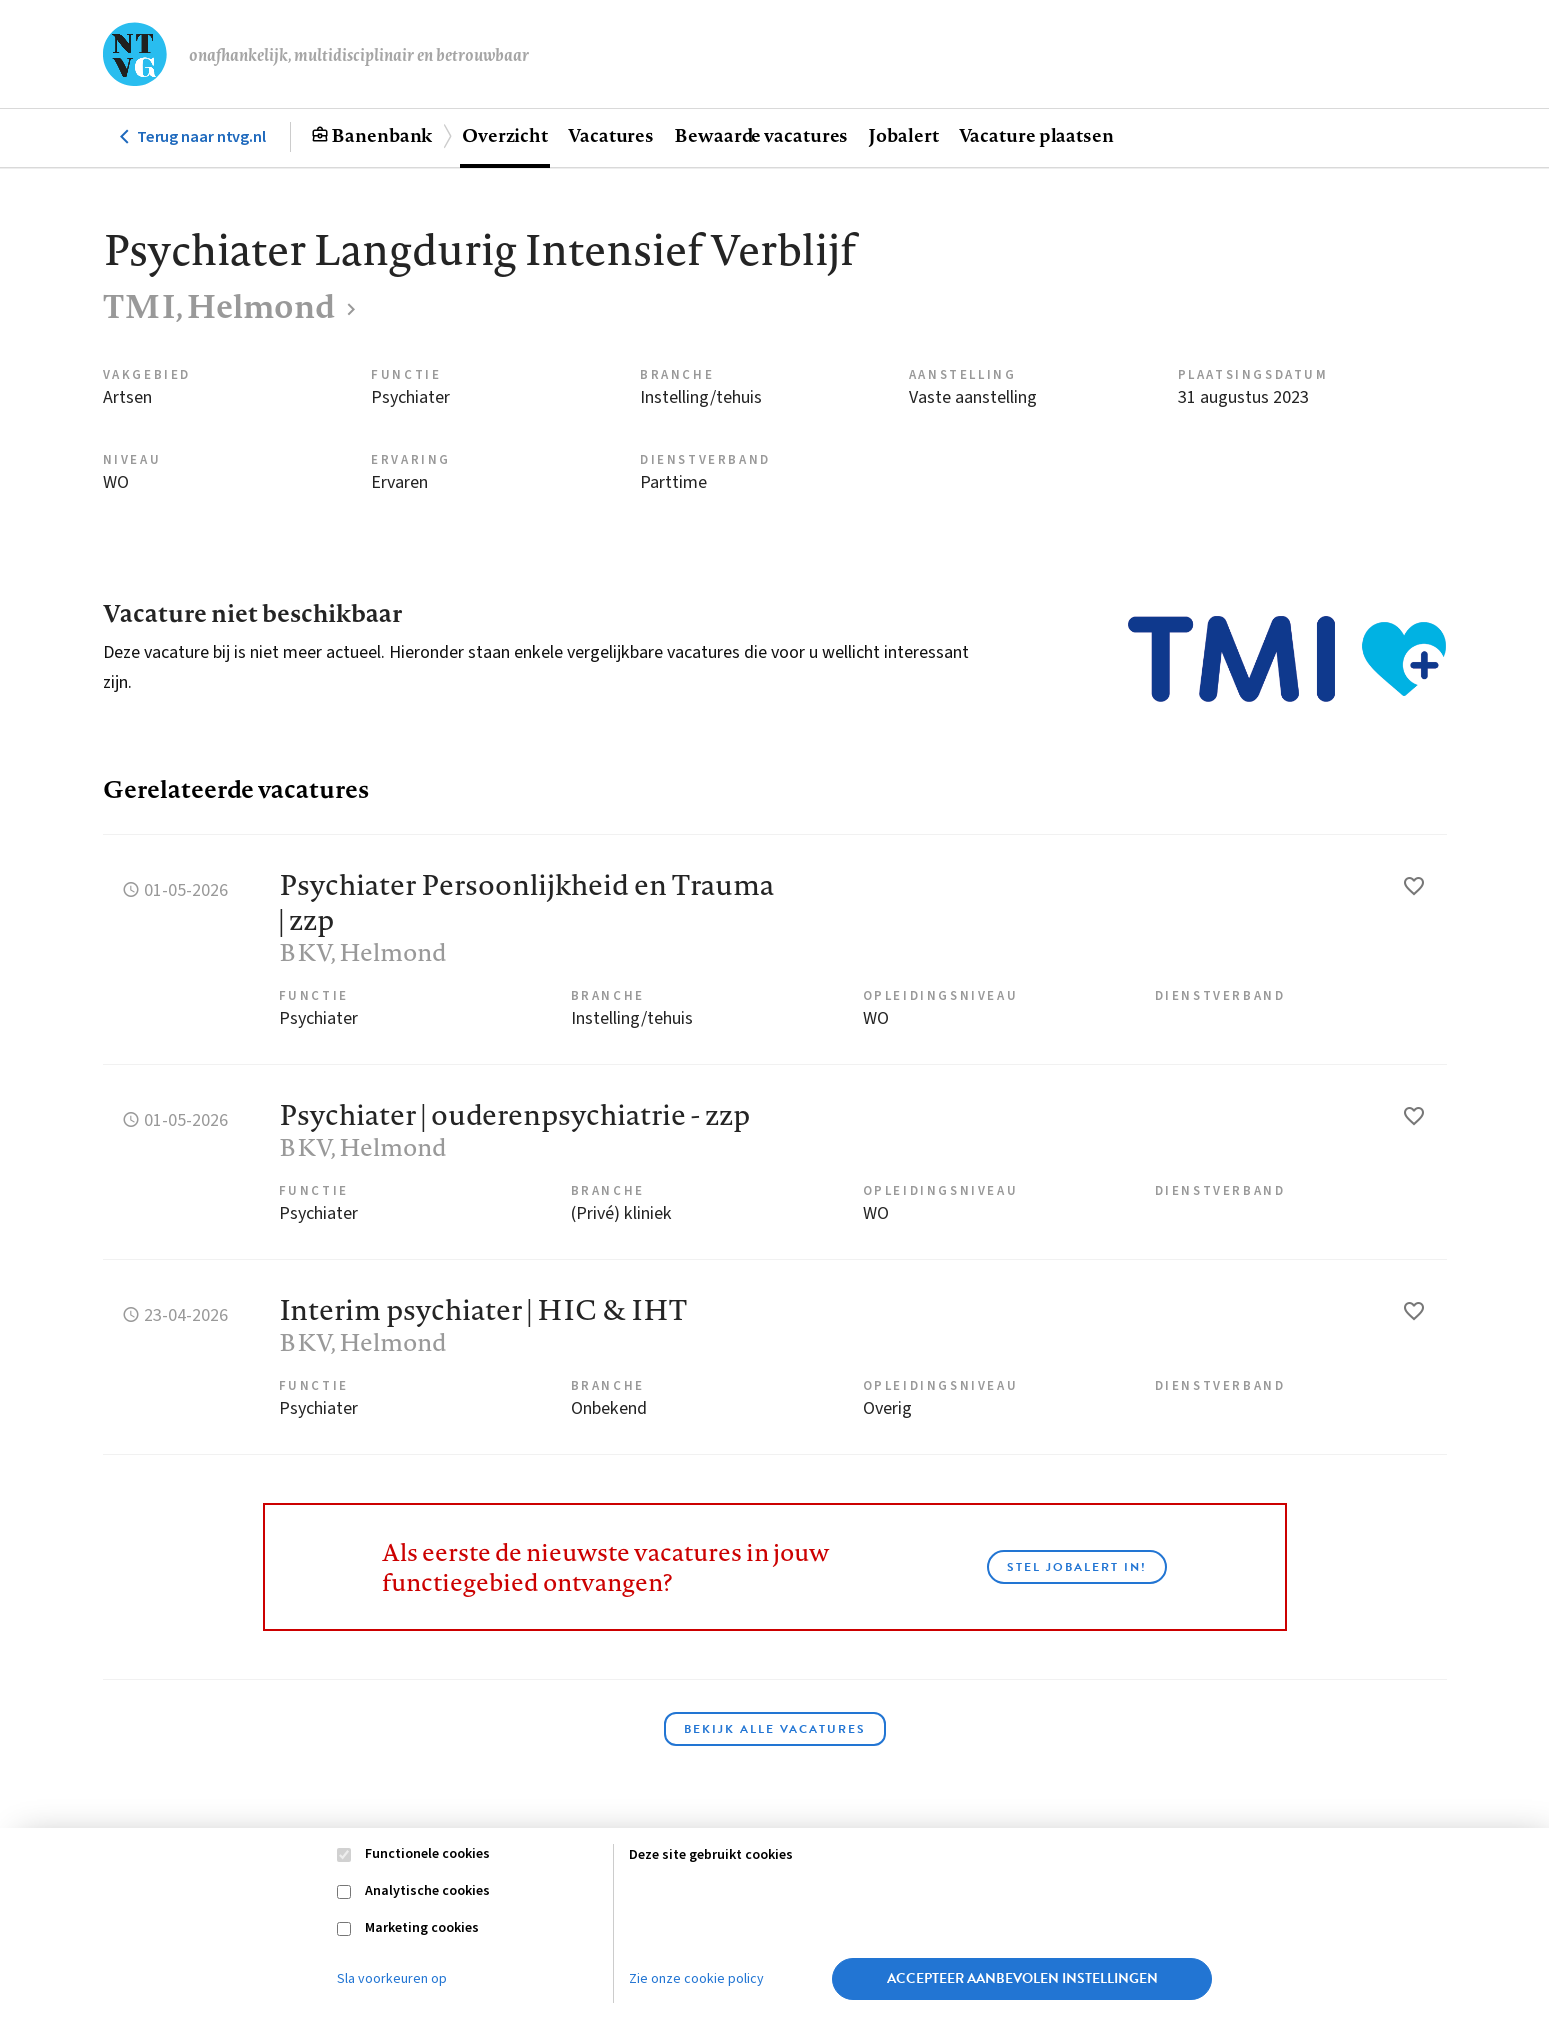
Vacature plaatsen (1036, 135)
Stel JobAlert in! (1077, 1567)
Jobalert (903, 135)
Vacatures (611, 135)
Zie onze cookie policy (696, 1979)
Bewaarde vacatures (761, 135)
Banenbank (381, 135)
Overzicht (505, 135)
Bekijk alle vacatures (775, 1729)
